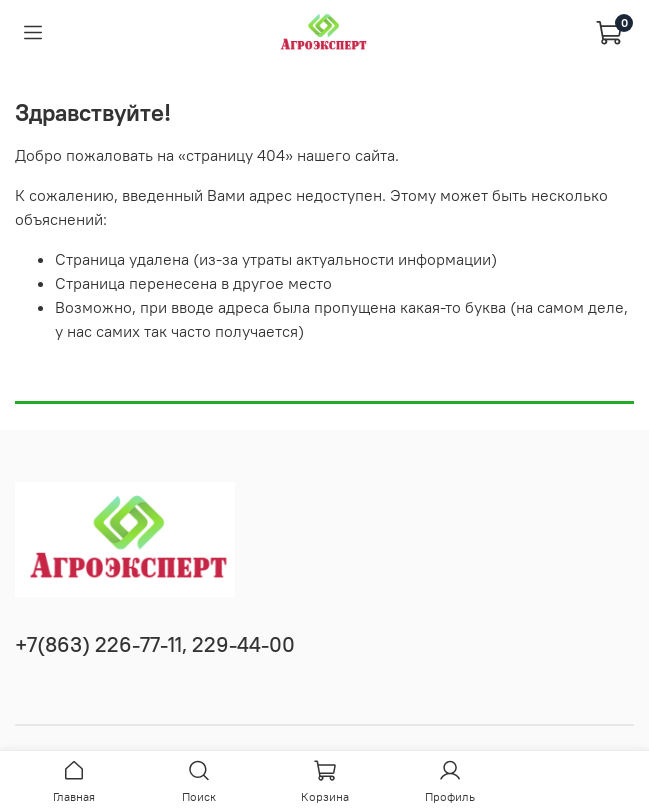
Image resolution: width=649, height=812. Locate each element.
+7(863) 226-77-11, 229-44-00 (155, 644)
